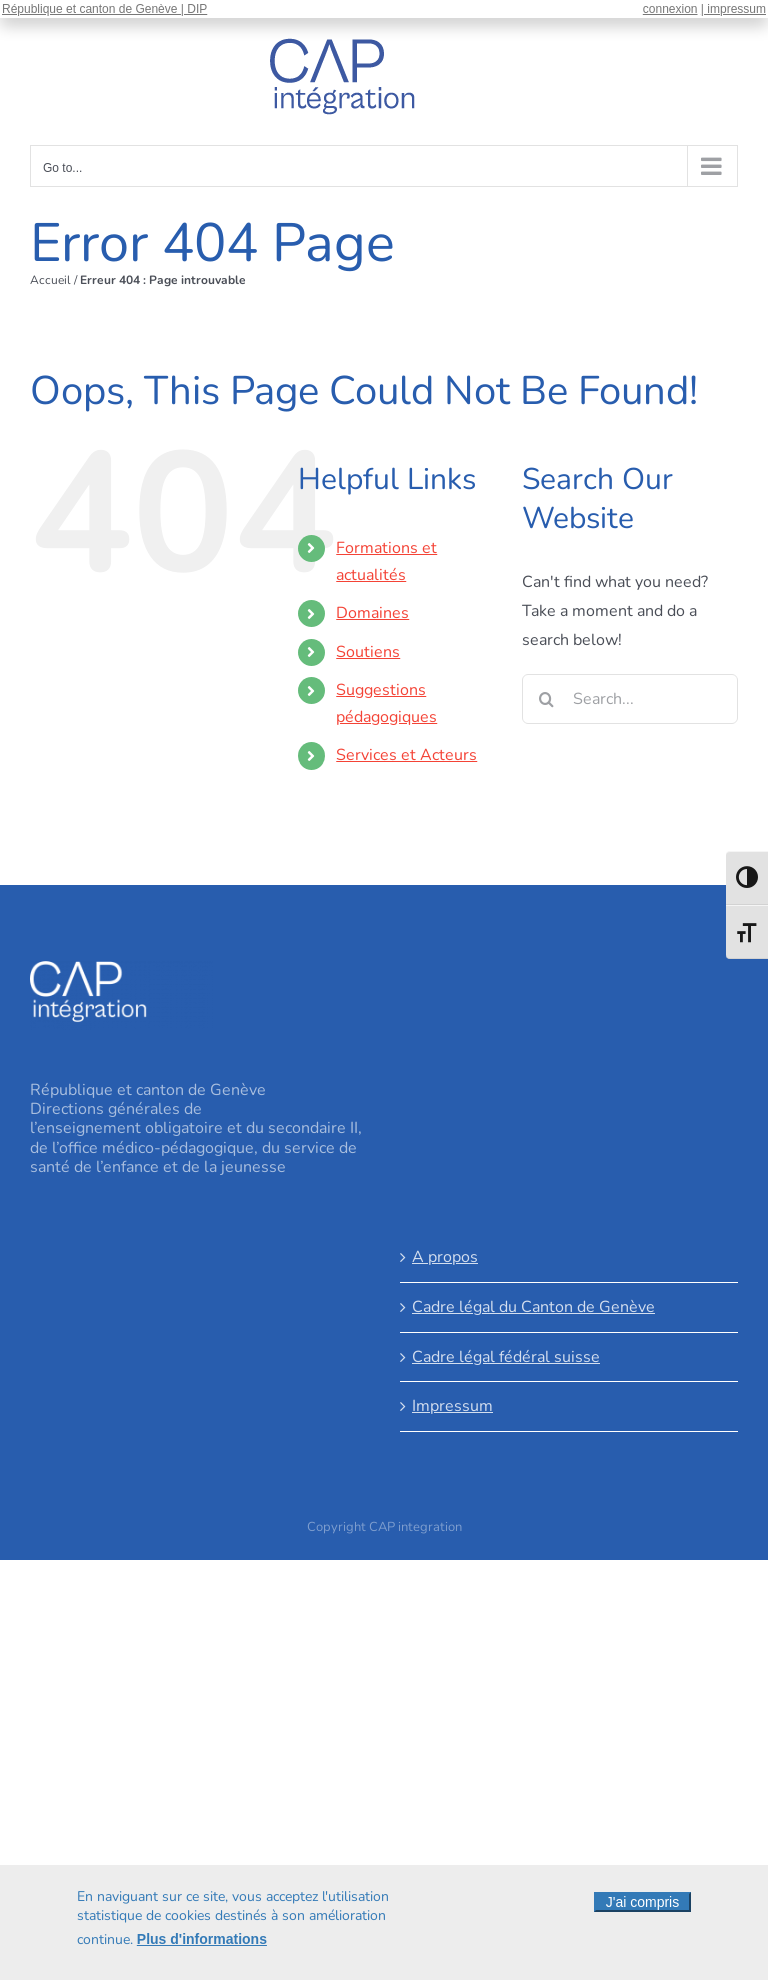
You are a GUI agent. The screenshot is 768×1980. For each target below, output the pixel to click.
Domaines (372, 613)
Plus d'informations (202, 1942)
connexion (670, 9)
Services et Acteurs (406, 755)
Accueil (50, 280)
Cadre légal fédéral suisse (506, 1357)
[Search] (547, 699)
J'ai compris (642, 1905)
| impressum (733, 9)
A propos (445, 1257)
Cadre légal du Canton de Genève (533, 1307)
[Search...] (630, 699)
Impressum (452, 1406)
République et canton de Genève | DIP (104, 9)
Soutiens (368, 652)
